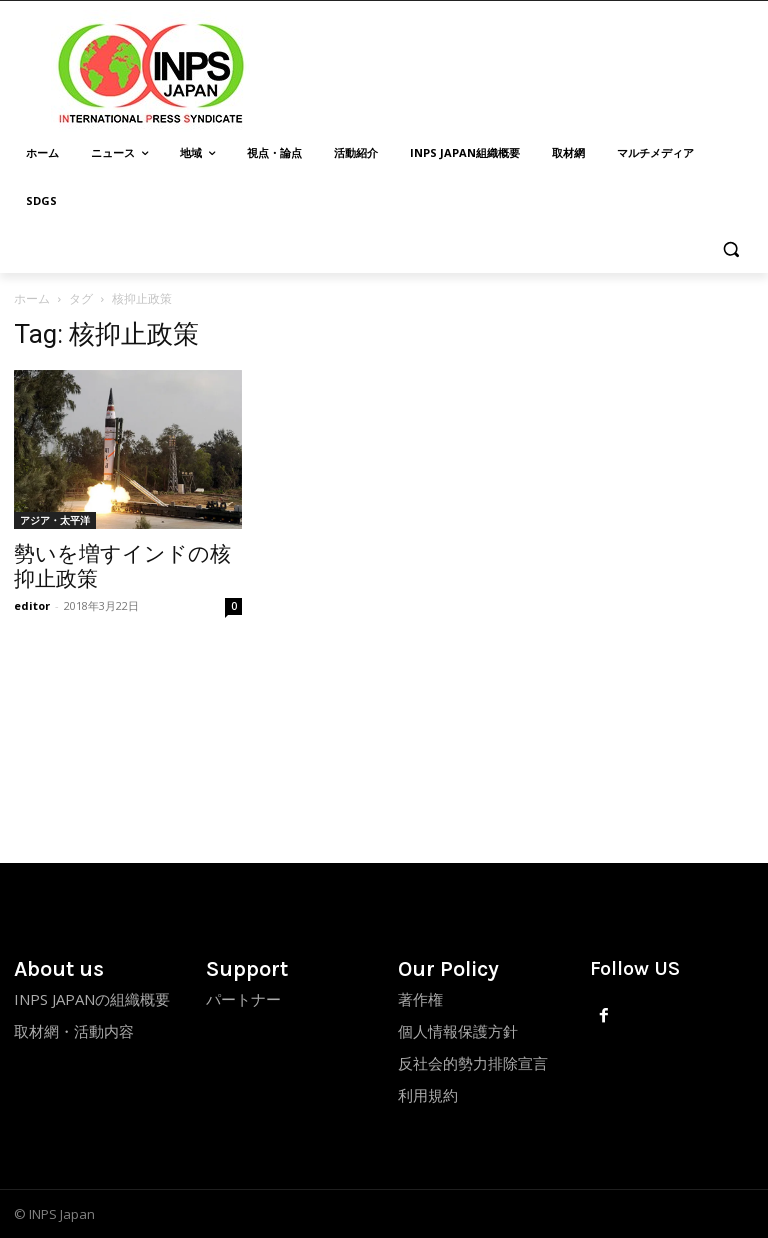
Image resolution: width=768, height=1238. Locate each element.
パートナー (243, 999)
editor (32, 605)
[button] (730, 249)
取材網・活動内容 (74, 1031)
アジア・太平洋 (55, 520)
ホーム (32, 298)
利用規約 (428, 1095)
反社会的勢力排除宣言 (473, 1063)
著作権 (420, 999)
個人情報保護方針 (458, 1031)
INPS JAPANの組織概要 (92, 999)
